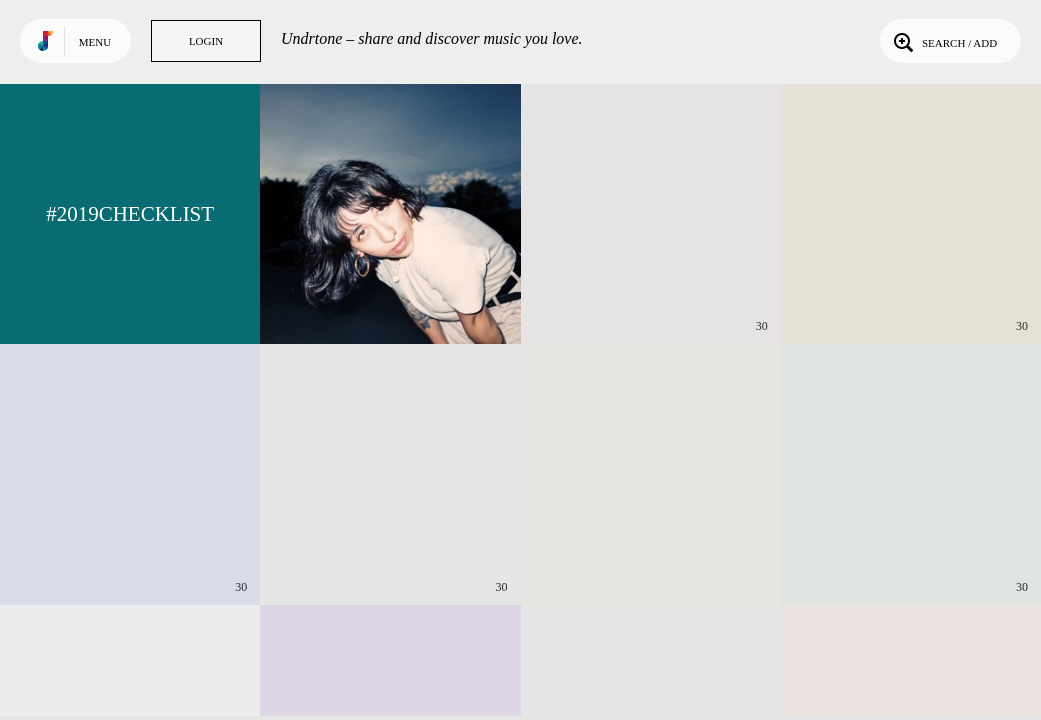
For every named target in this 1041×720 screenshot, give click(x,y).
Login (206, 41)
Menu (95, 42)
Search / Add (943, 41)
